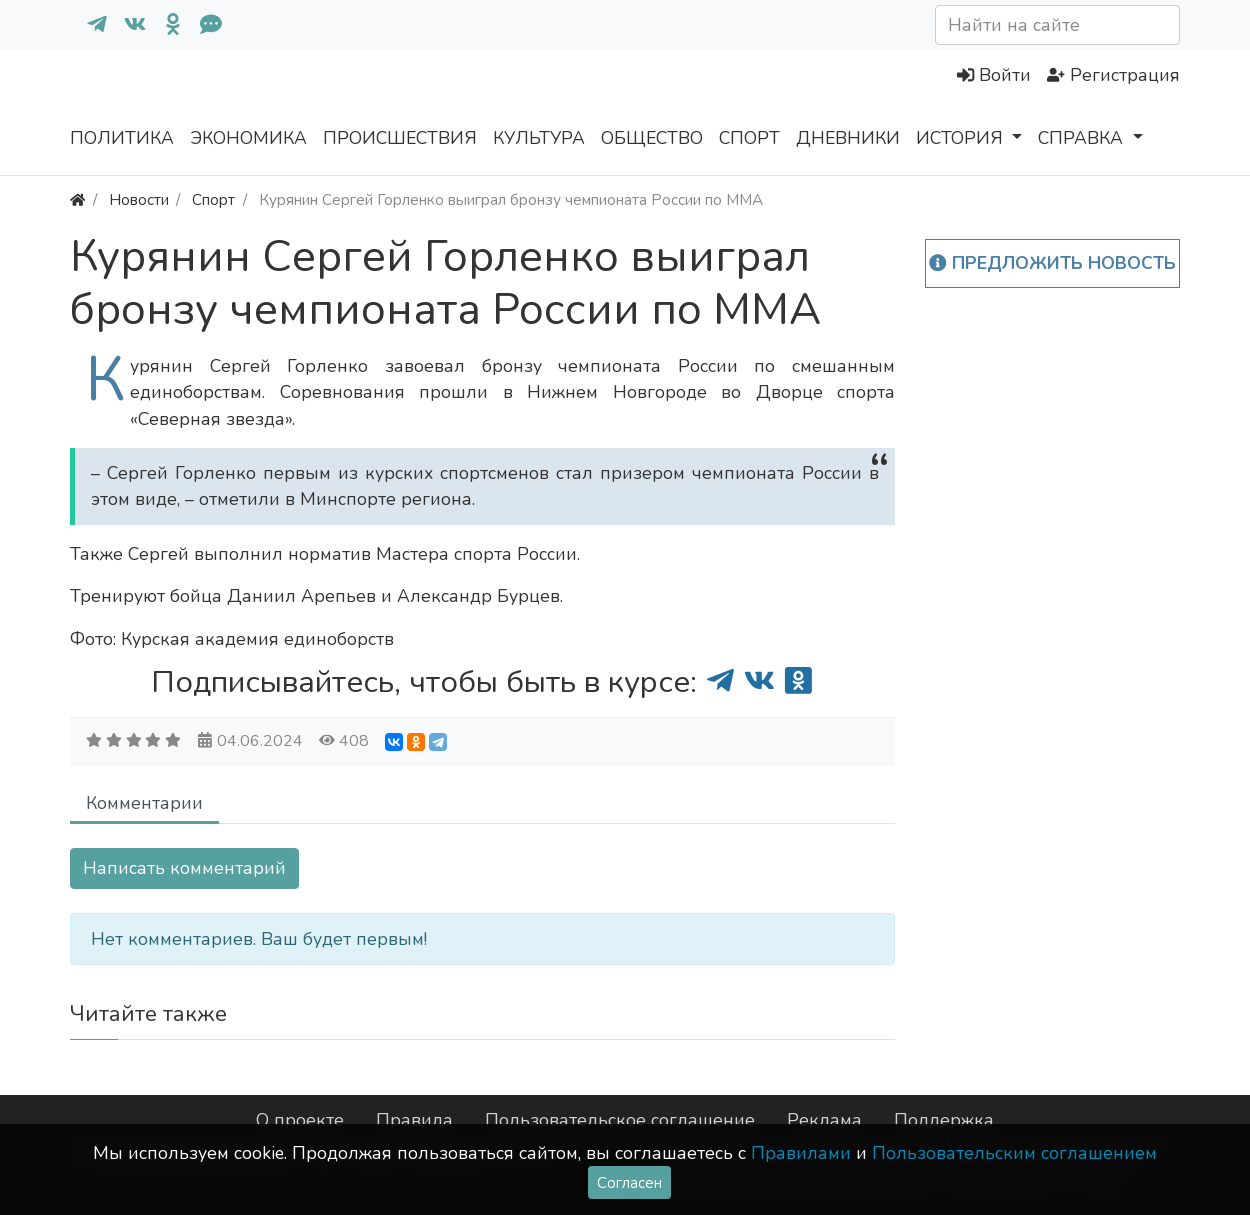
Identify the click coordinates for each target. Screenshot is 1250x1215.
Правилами (801, 1153)
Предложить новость (1052, 263)
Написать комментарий (184, 868)
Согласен (629, 1182)
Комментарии (144, 803)
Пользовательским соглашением (1014, 1153)
